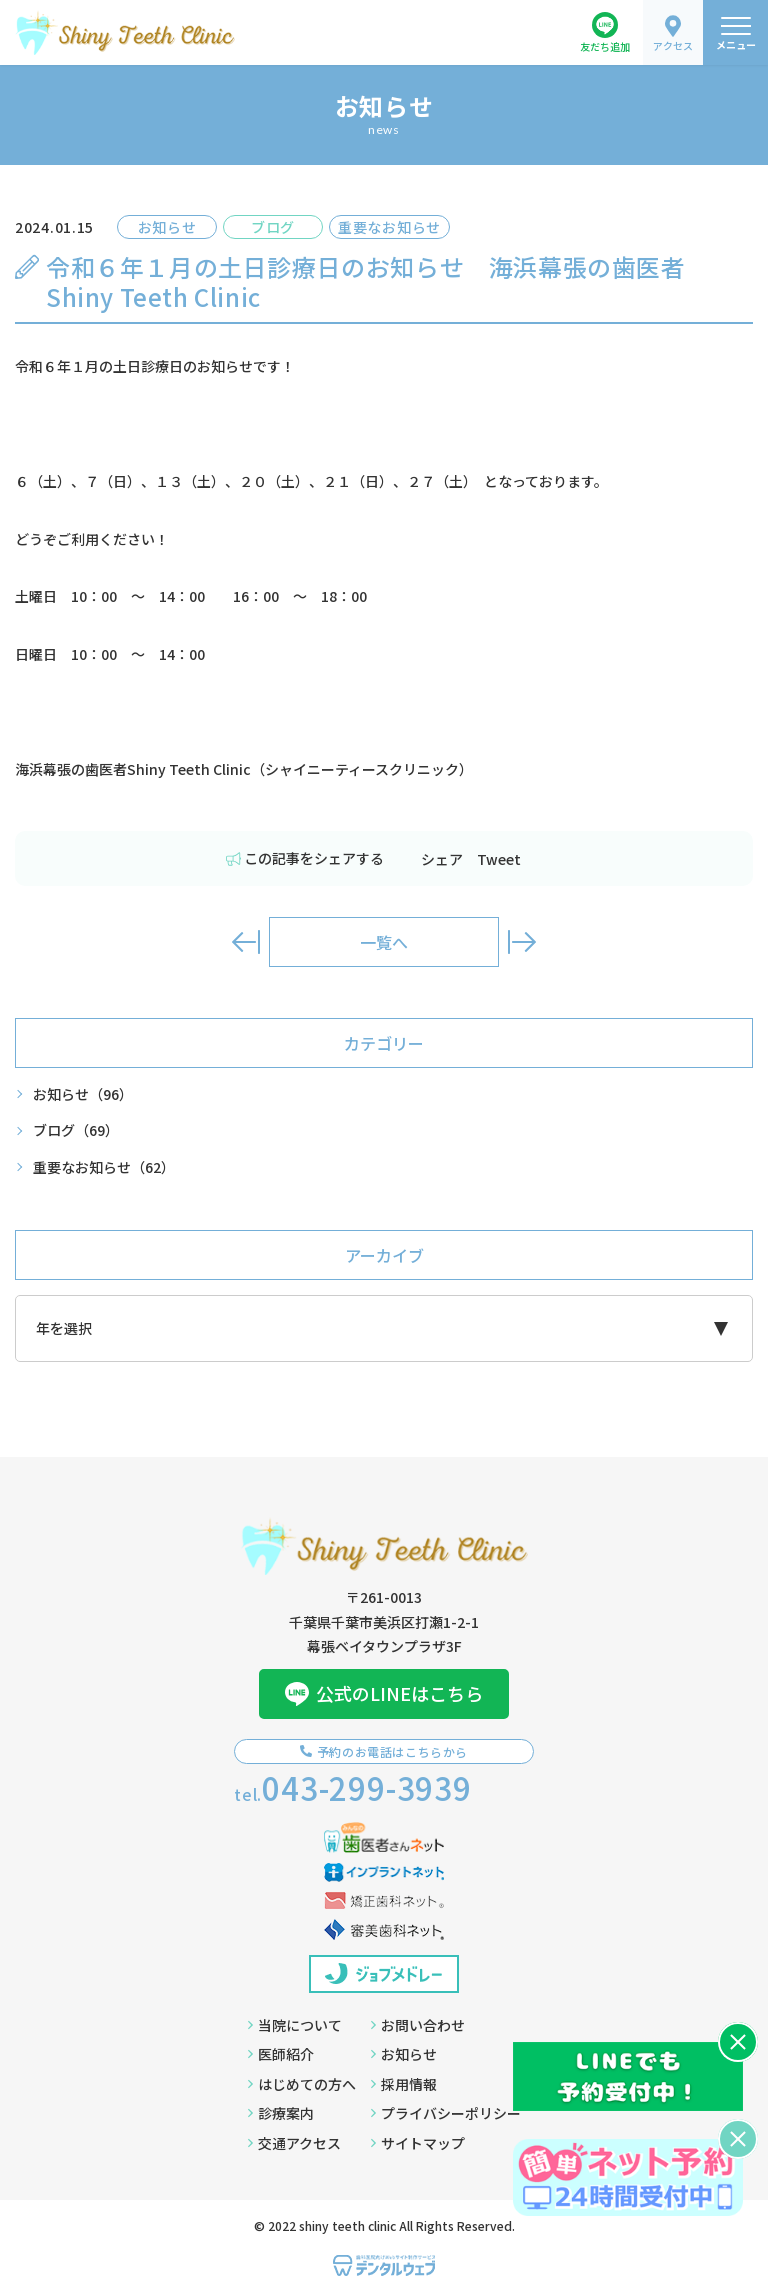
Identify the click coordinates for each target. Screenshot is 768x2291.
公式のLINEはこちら (384, 1693)
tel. (353, 1787)
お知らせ (83, 1094)
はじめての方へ (302, 2084)
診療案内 (281, 2113)
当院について (295, 2025)
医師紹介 (281, 2054)
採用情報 (404, 2084)
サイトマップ (418, 2143)
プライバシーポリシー (446, 2113)
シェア (442, 859)
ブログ (76, 1130)
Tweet (499, 859)
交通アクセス (294, 2143)
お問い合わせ (418, 2025)
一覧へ (384, 942)
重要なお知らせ (104, 1167)
